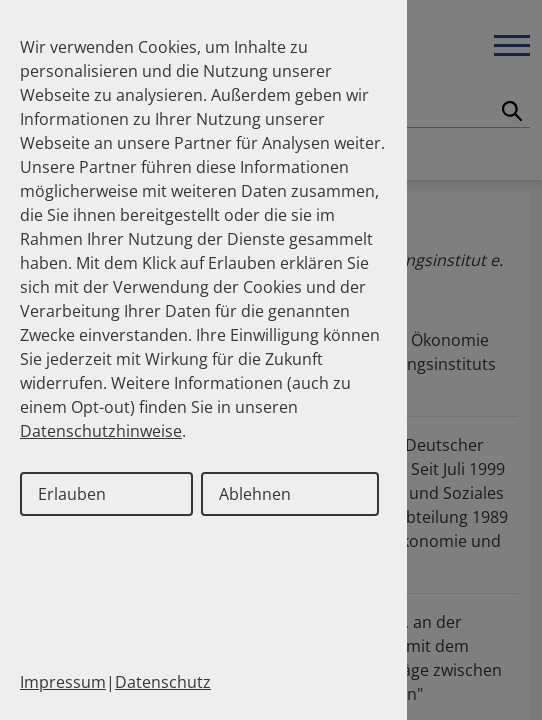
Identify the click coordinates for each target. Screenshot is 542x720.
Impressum (63, 682)
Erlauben (72, 494)
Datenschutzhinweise (101, 431)
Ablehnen (255, 494)
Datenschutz (163, 682)
